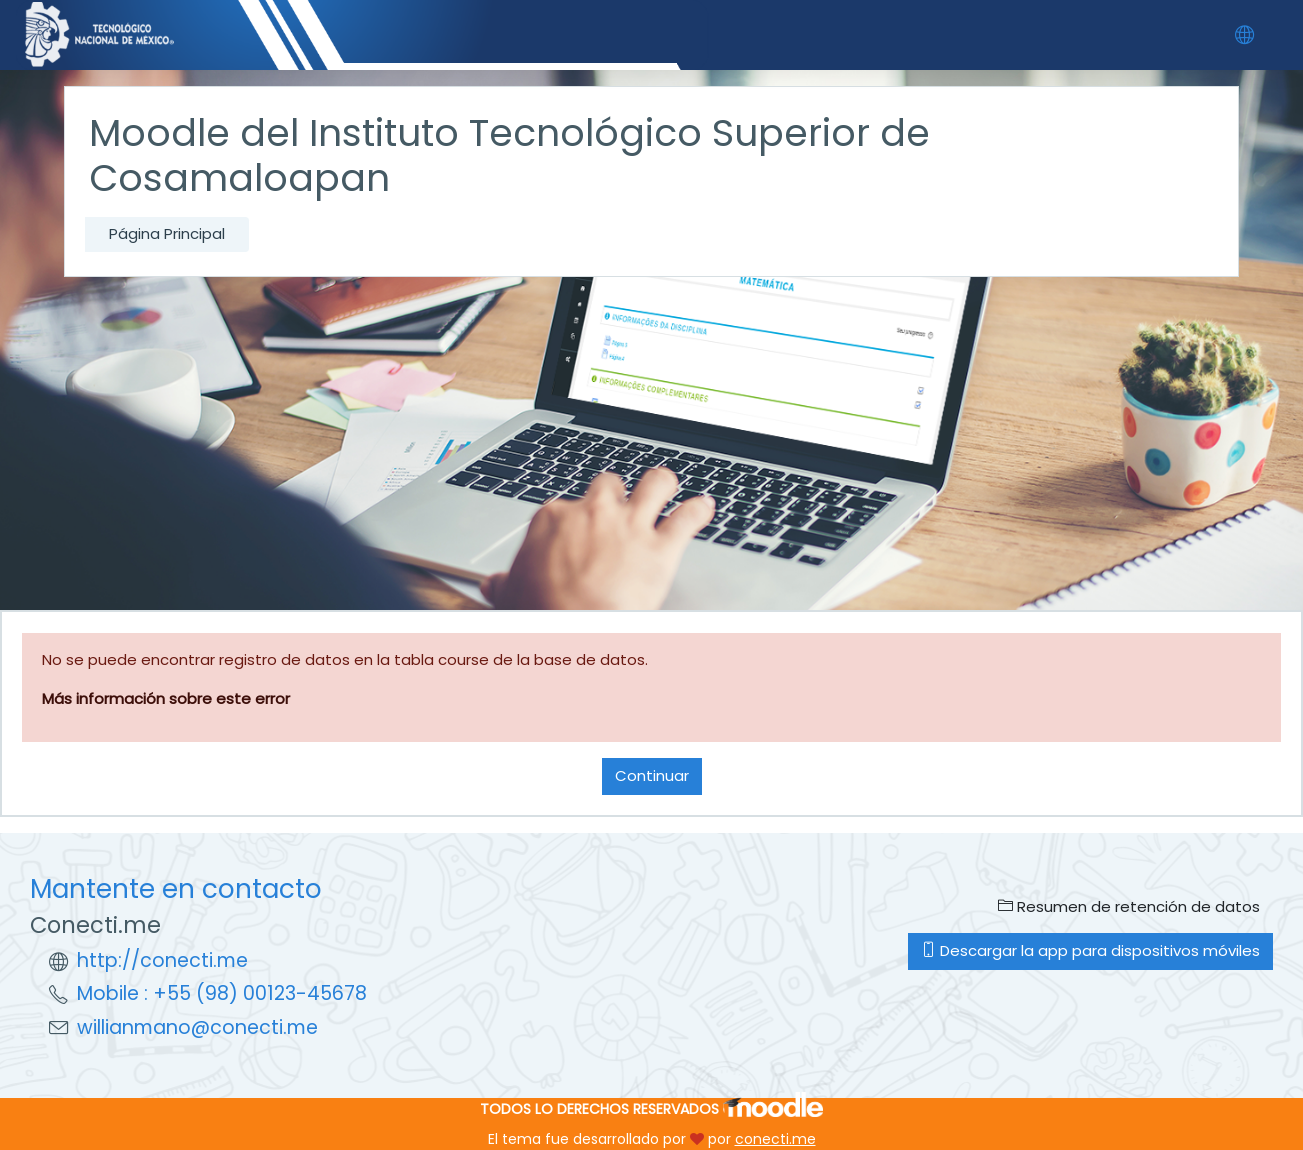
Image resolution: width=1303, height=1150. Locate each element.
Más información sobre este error (166, 698)
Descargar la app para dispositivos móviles (1090, 950)
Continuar (652, 775)
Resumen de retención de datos (1129, 906)
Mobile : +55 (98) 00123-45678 (222, 993)
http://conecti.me (162, 960)
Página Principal (167, 233)
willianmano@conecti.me (197, 1027)
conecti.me (775, 1139)
